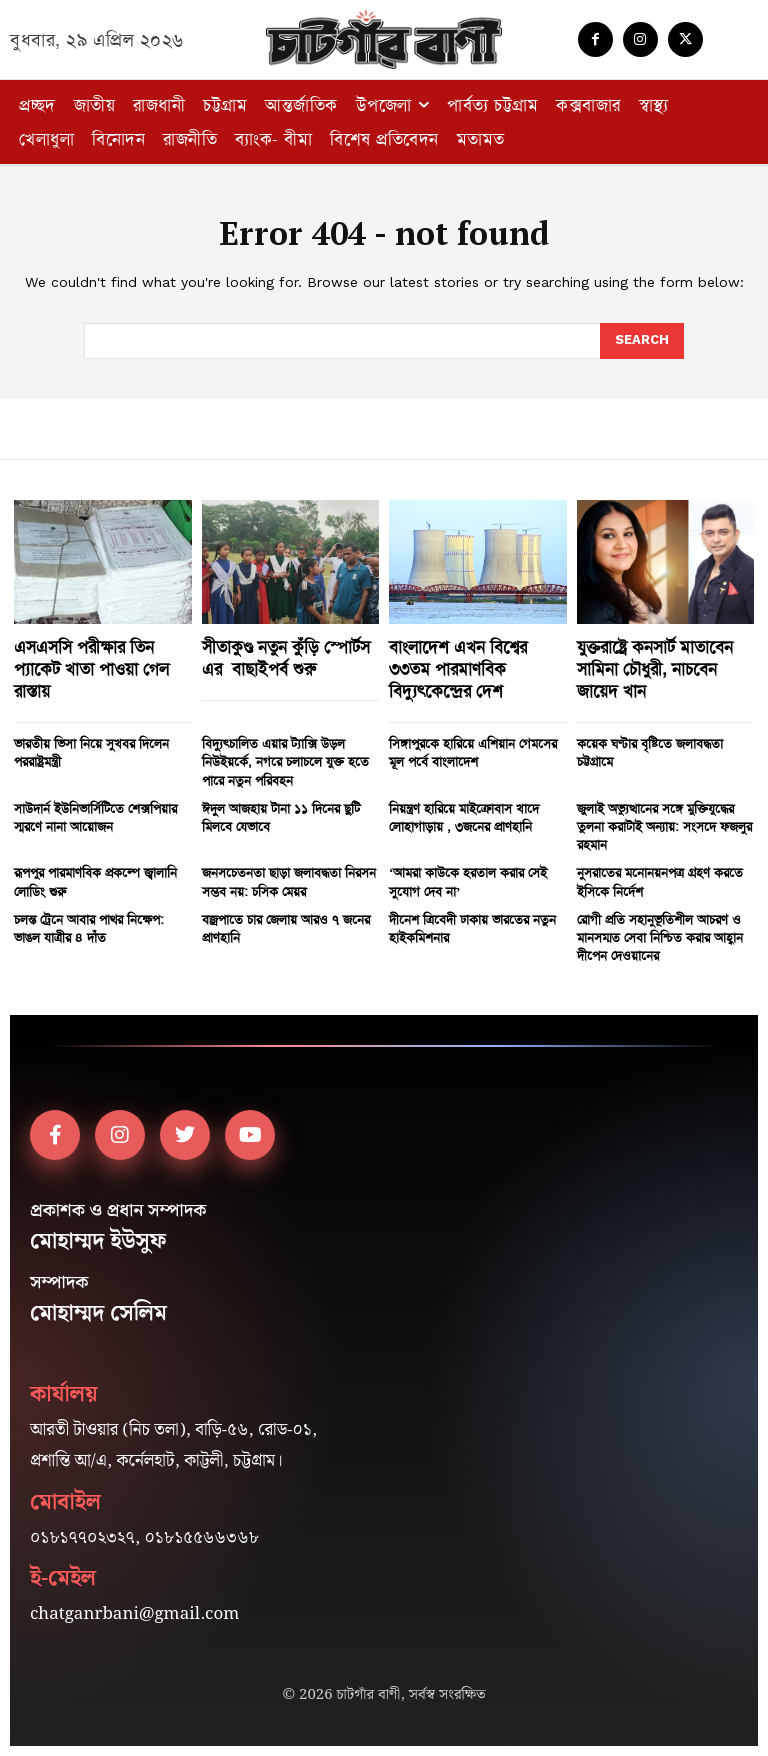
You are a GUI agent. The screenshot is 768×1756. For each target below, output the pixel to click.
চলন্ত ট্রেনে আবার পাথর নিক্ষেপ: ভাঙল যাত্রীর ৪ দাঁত (89, 928)
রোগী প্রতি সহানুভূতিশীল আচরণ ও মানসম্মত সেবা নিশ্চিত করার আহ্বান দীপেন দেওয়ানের (660, 937)
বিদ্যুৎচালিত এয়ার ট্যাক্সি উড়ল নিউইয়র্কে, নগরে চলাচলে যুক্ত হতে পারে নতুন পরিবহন (285, 761)
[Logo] (384, 39)
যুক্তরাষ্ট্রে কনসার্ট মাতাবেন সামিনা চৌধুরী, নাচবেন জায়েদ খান (655, 669)
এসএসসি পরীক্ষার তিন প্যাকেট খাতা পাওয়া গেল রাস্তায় (91, 669)
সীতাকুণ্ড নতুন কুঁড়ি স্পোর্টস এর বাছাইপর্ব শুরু (286, 658)
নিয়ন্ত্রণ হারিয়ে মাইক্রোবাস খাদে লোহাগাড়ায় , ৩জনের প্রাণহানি (464, 817)
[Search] (642, 341)
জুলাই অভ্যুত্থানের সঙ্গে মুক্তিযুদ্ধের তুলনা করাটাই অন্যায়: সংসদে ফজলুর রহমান (664, 826)
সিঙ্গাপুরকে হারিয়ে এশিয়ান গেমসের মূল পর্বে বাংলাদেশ (473, 752)
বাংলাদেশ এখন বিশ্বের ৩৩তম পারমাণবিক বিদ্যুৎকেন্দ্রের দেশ (458, 669)
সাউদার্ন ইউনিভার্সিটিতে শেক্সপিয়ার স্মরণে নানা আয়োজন (95, 817)
